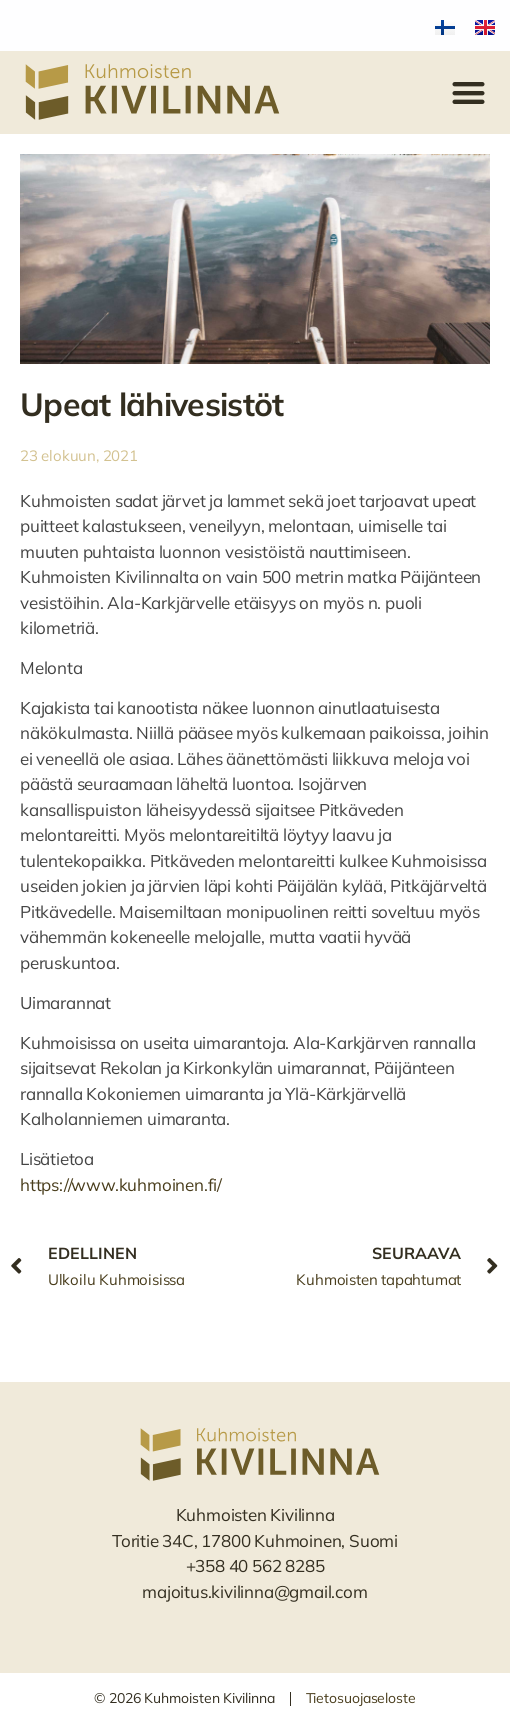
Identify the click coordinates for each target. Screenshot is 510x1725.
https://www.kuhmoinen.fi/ (121, 1184)
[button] (469, 92)
